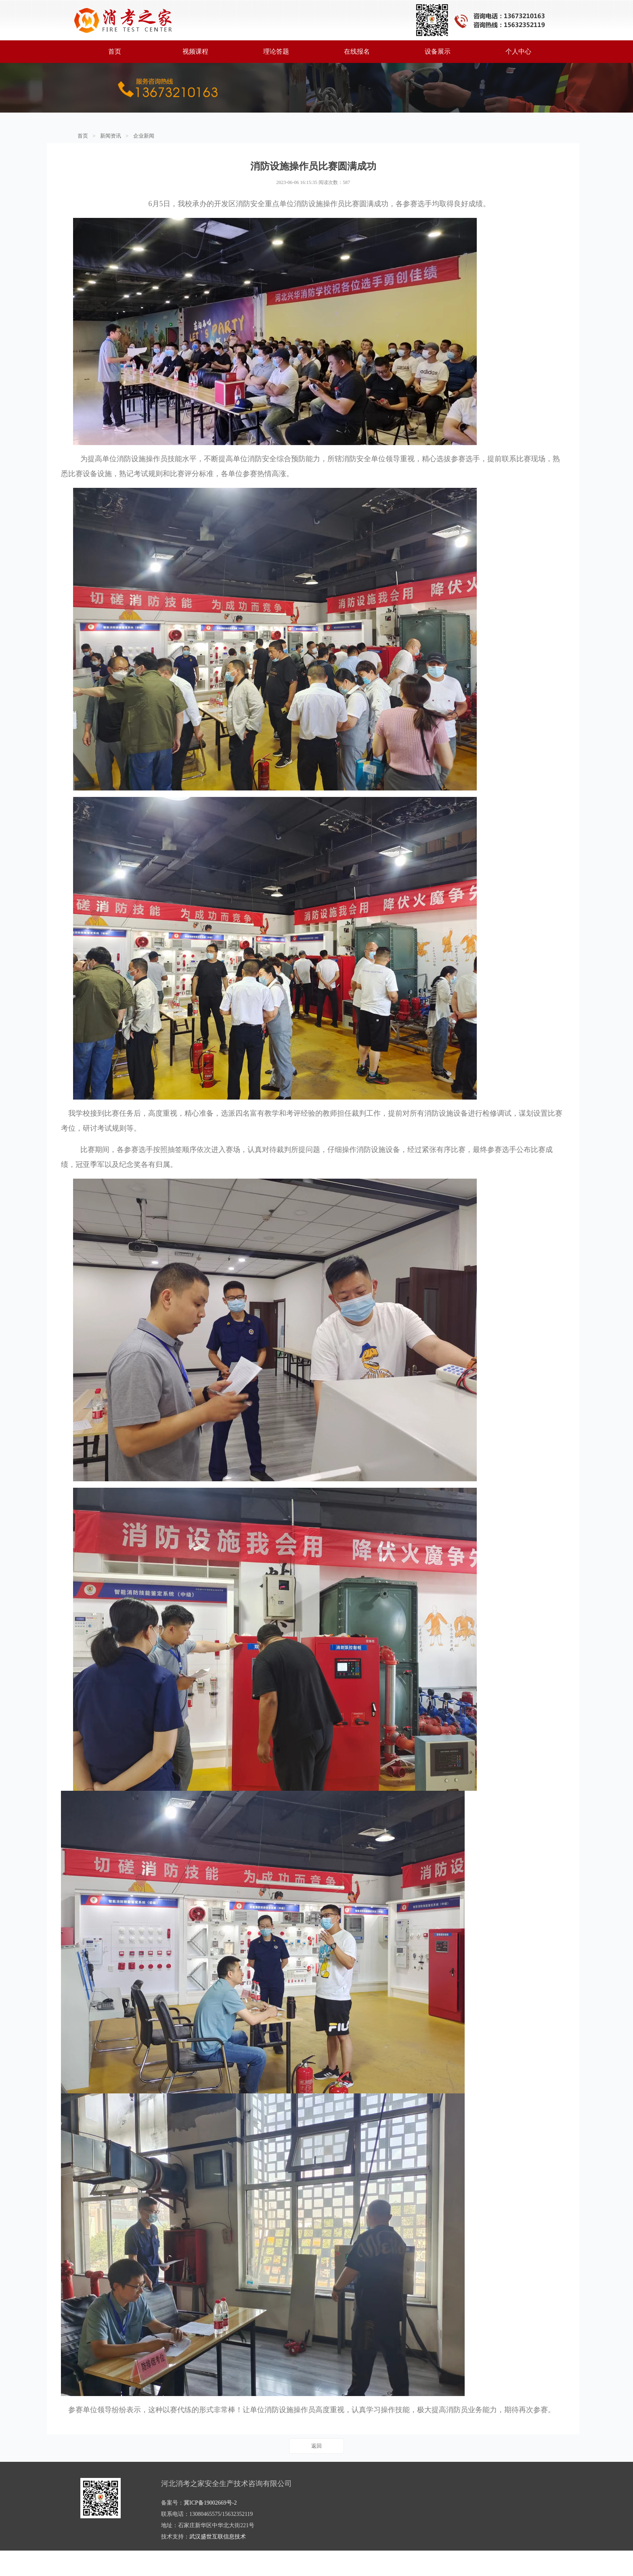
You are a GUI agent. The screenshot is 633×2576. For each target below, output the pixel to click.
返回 (316, 2471)
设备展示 (438, 51)
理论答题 (276, 51)
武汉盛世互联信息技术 (217, 2562)
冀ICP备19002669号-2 (210, 2528)
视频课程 (195, 51)
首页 (114, 51)
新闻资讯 (110, 136)
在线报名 (357, 51)
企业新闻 (143, 136)
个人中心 (518, 51)
